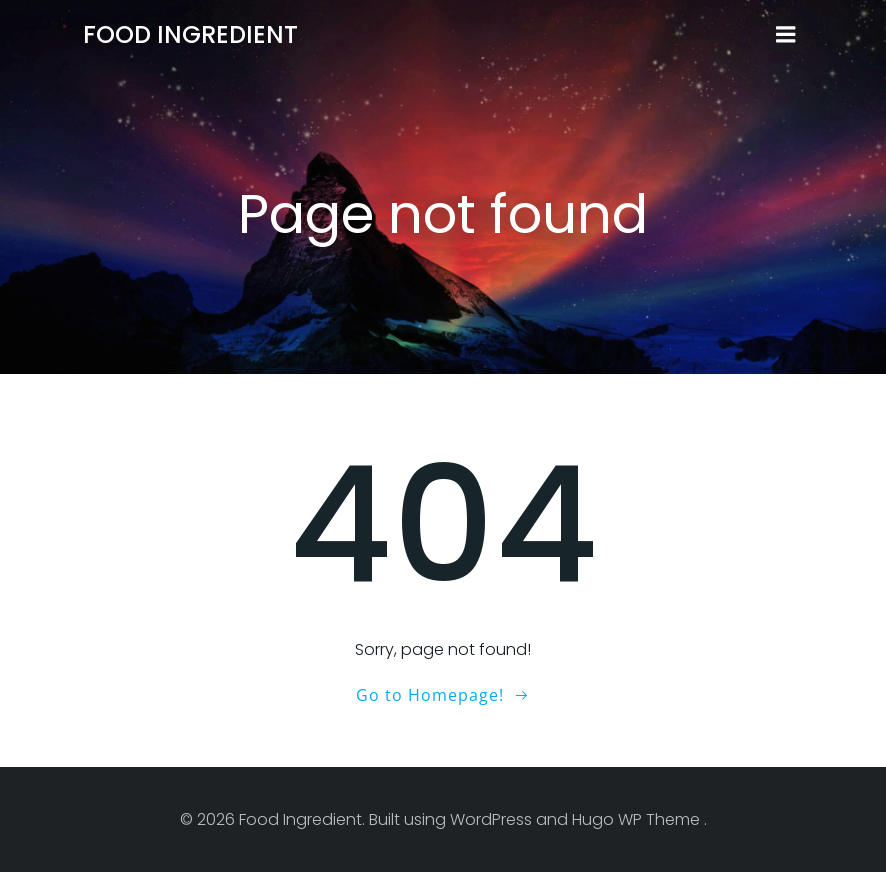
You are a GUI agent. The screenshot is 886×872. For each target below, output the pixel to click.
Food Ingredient (190, 34)
